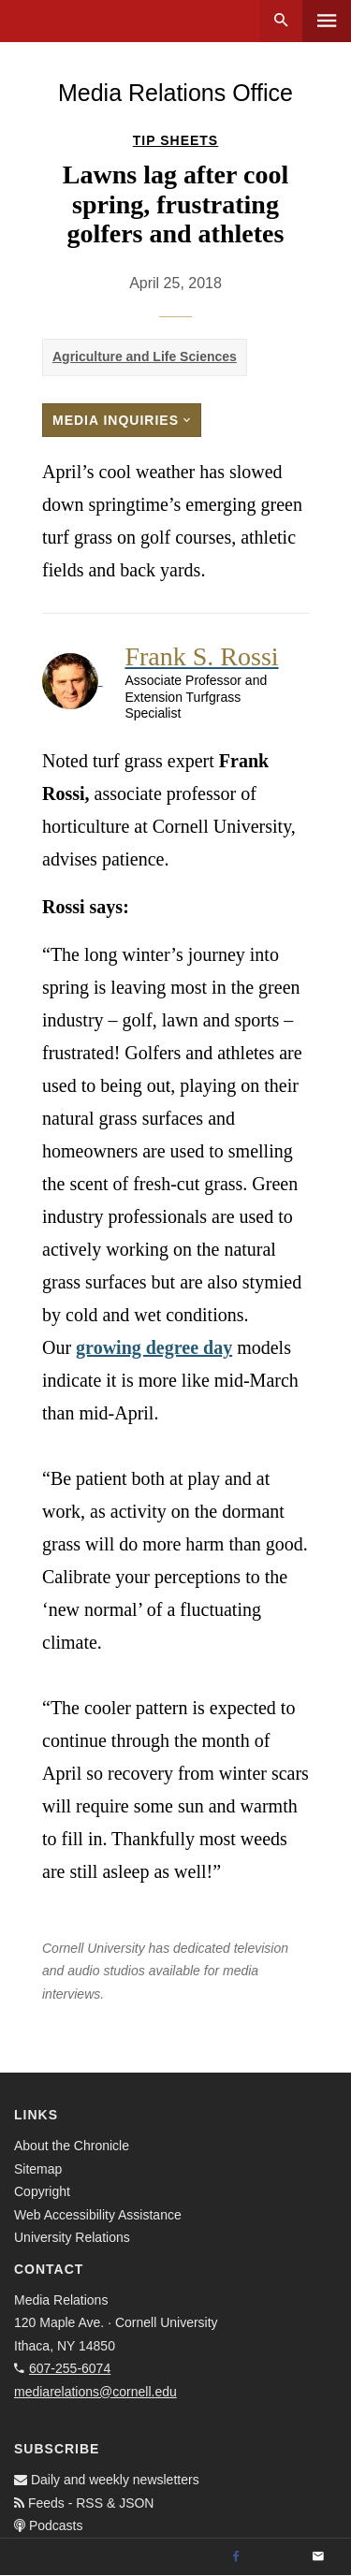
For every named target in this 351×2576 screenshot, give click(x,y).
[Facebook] (236, 2557)
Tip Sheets (175, 140)
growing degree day (154, 1347)
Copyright (42, 2191)
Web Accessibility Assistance (98, 2214)
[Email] (318, 2557)
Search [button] (281, 21)
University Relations (72, 2237)
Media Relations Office (175, 93)
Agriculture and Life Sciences (144, 356)
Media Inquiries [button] (121, 420)
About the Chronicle (71, 2145)
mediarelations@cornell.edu (95, 2391)
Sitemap (38, 2168)
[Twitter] (277, 2557)
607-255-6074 (69, 2368)
